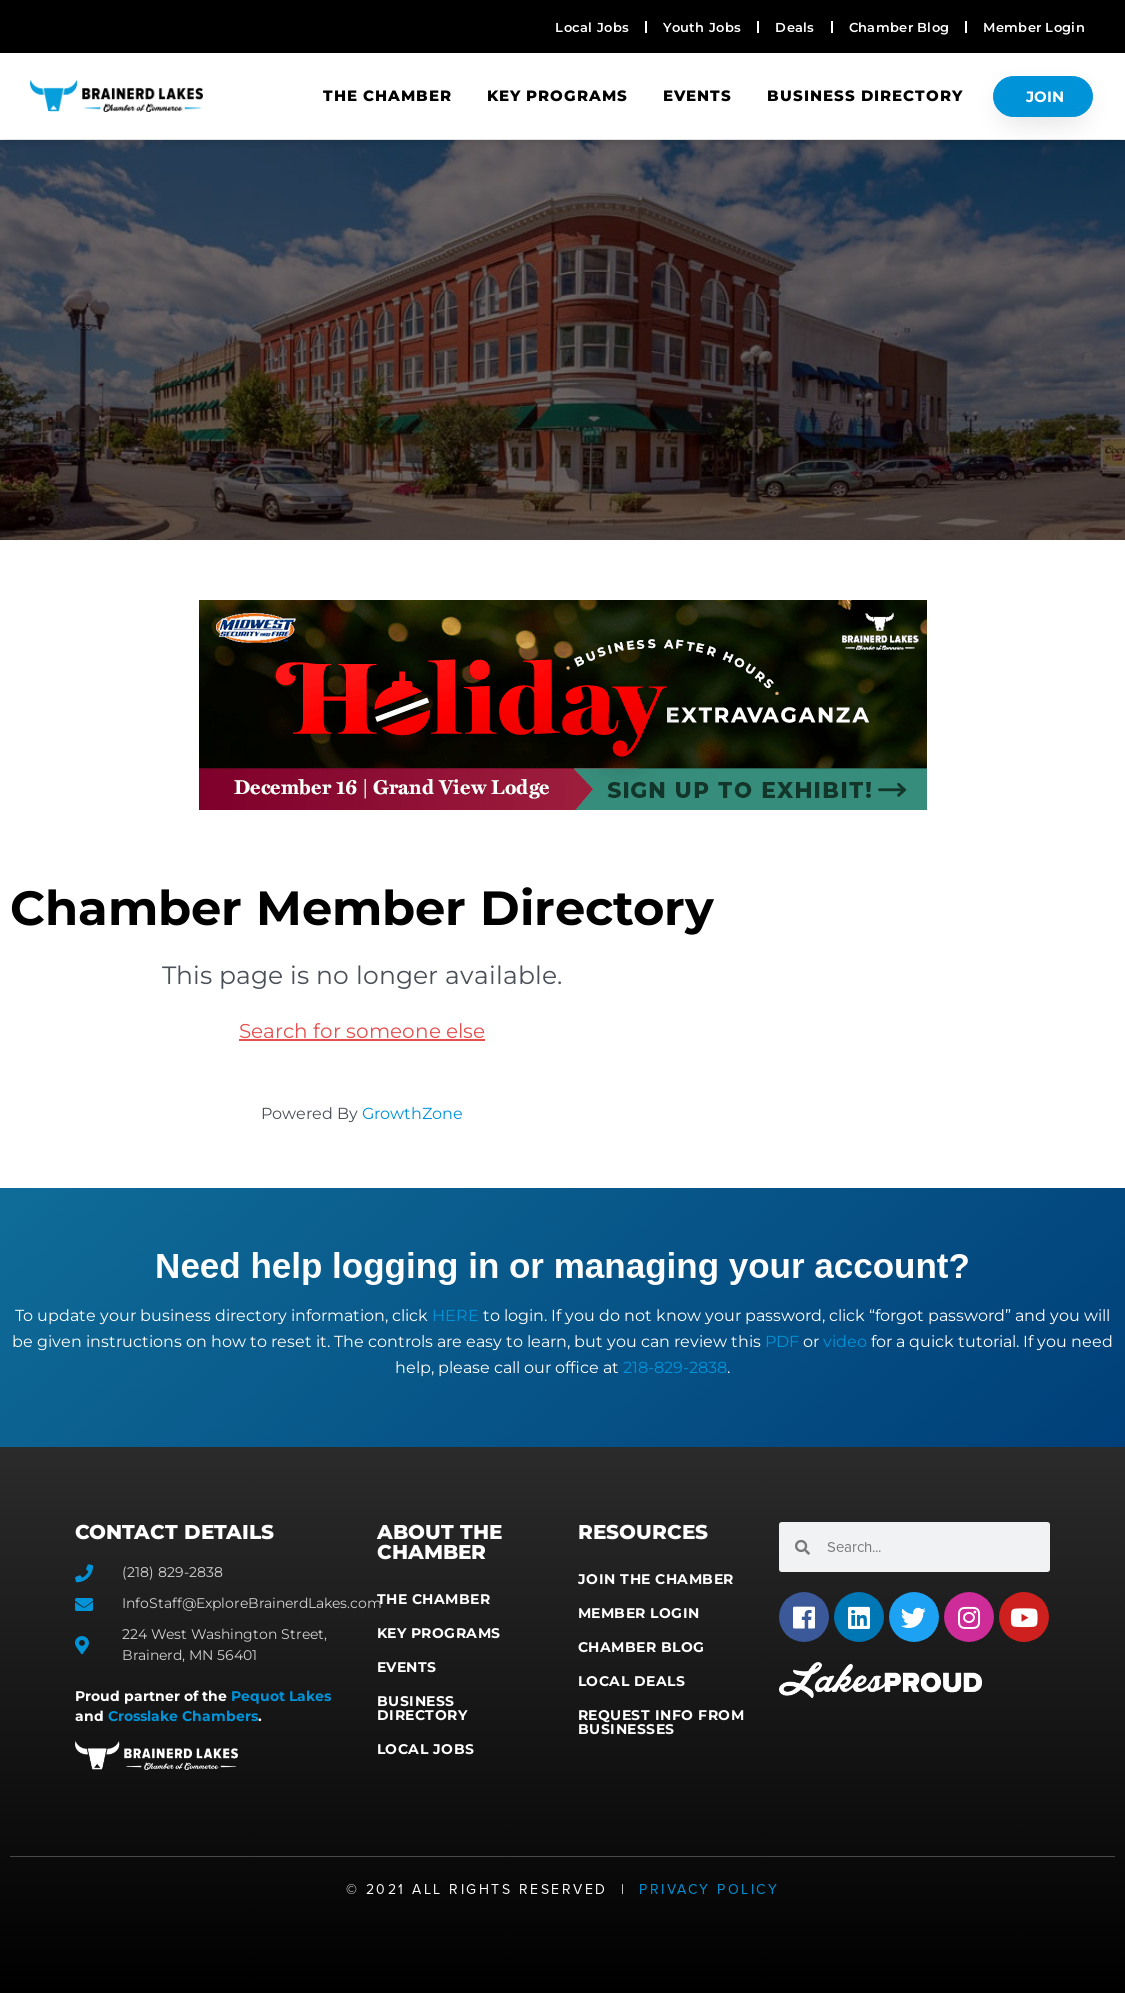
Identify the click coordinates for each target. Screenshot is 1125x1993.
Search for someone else (362, 1031)
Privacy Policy (709, 1889)
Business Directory (865, 95)
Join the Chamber (656, 1579)
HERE (455, 1315)
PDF (782, 1341)
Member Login (639, 1613)
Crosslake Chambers (183, 1716)
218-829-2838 (675, 1367)
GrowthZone (412, 1113)
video (845, 1341)
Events (697, 95)
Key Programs (557, 95)
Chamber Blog (641, 1647)
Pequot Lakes (281, 1696)
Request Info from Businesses (661, 1722)
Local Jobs (426, 1749)
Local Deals (632, 1681)
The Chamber (387, 95)
